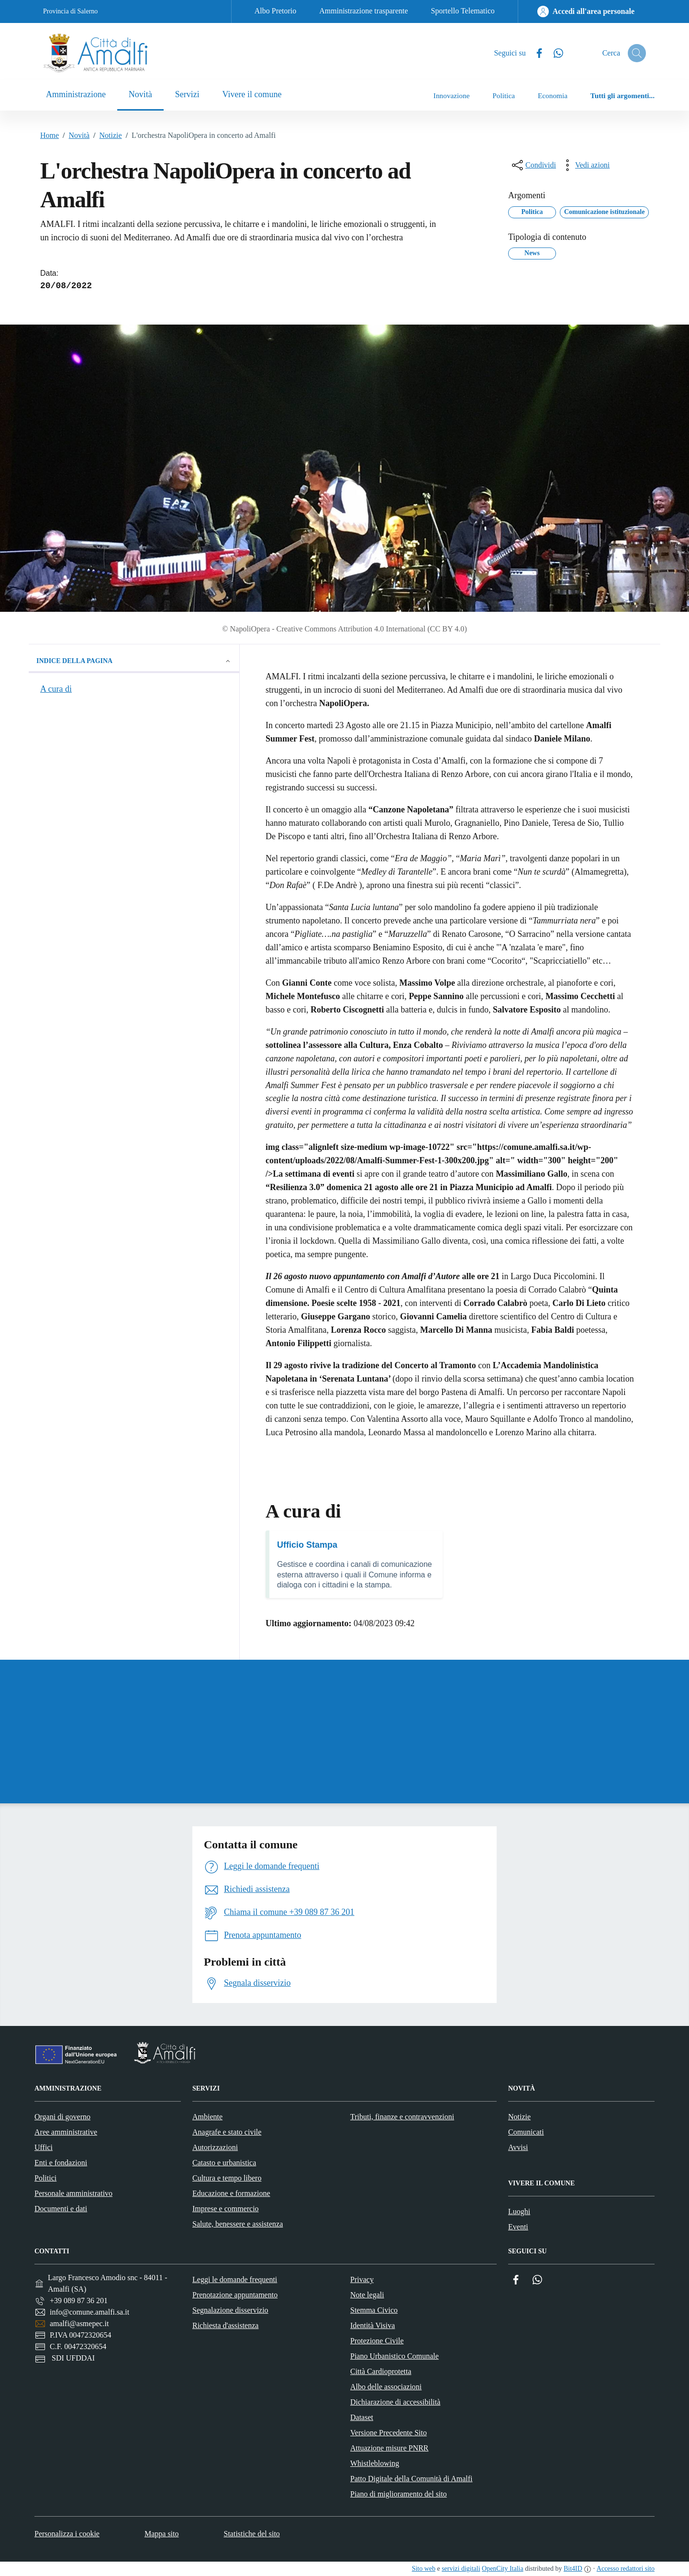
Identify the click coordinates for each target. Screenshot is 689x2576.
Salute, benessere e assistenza (237, 2224)
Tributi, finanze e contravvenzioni (402, 2117)
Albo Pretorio (276, 11)
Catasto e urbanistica (224, 2163)
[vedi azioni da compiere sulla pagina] (584, 165)
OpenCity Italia (502, 2568)
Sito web (423, 2568)
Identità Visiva (372, 2325)
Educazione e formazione (231, 2193)
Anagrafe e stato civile (226, 2132)
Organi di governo (62, 2117)
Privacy (362, 2279)
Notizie (105, 135)
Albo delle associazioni (386, 2387)
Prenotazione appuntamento (235, 2295)
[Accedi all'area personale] (586, 11)
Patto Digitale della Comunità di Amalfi (411, 2479)
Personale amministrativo (73, 2193)
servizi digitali (461, 2568)
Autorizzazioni (215, 2147)
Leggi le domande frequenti (234, 2279)
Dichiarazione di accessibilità (395, 2402)
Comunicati (526, 2132)
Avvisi (518, 2147)
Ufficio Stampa (307, 1545)
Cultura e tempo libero (226, 2178)
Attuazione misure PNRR (389, 2448)
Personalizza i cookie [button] (67, 2534)
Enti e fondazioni (60, 2163)
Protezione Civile (377, 2341)
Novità (74, 135)
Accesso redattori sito (626, 2568)
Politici (45, 2178)
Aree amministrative (65, 2132)
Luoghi (519, 2211)
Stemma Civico (374, 2310)
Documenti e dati (60, 2209)
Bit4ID (573, 2568)
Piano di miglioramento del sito (398, 2494)
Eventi (518, 2227)
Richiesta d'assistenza (225, 2325)
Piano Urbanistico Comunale (394, 2356)
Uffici (43, 2147)
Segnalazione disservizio (230, 2310)
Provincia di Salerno (70, 11)
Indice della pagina (134, 661)
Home (49, 135)
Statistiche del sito (252, 2534)
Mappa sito (161, 2534)
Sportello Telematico (463, 11)
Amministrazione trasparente (363, 11)
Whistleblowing (374, 2463)
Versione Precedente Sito (388, 2433)
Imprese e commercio (225, 2209)
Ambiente (207, 2117)
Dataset (361, 2417)
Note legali (367, 2295)
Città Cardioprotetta (380, 2371)
